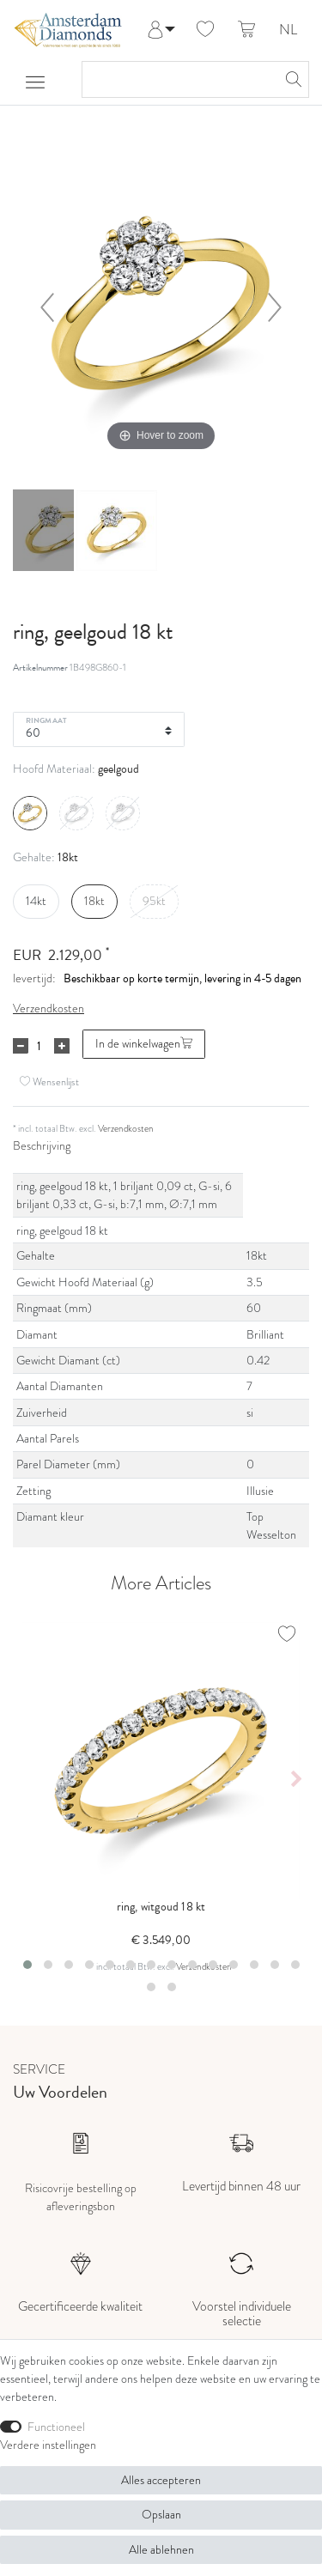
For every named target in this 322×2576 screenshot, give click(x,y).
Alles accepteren (161, 2479)
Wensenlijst (49, 1082)
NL (288, 30)
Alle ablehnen (161, 2549)
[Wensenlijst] (205, 30)
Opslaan (161, 2514)
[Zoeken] (291, 79)
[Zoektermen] (178, 79)
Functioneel (56, 2426)
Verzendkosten (48, 1008)
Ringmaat (46, 719)
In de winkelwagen (143, 1043)
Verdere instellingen (48, 2444)
